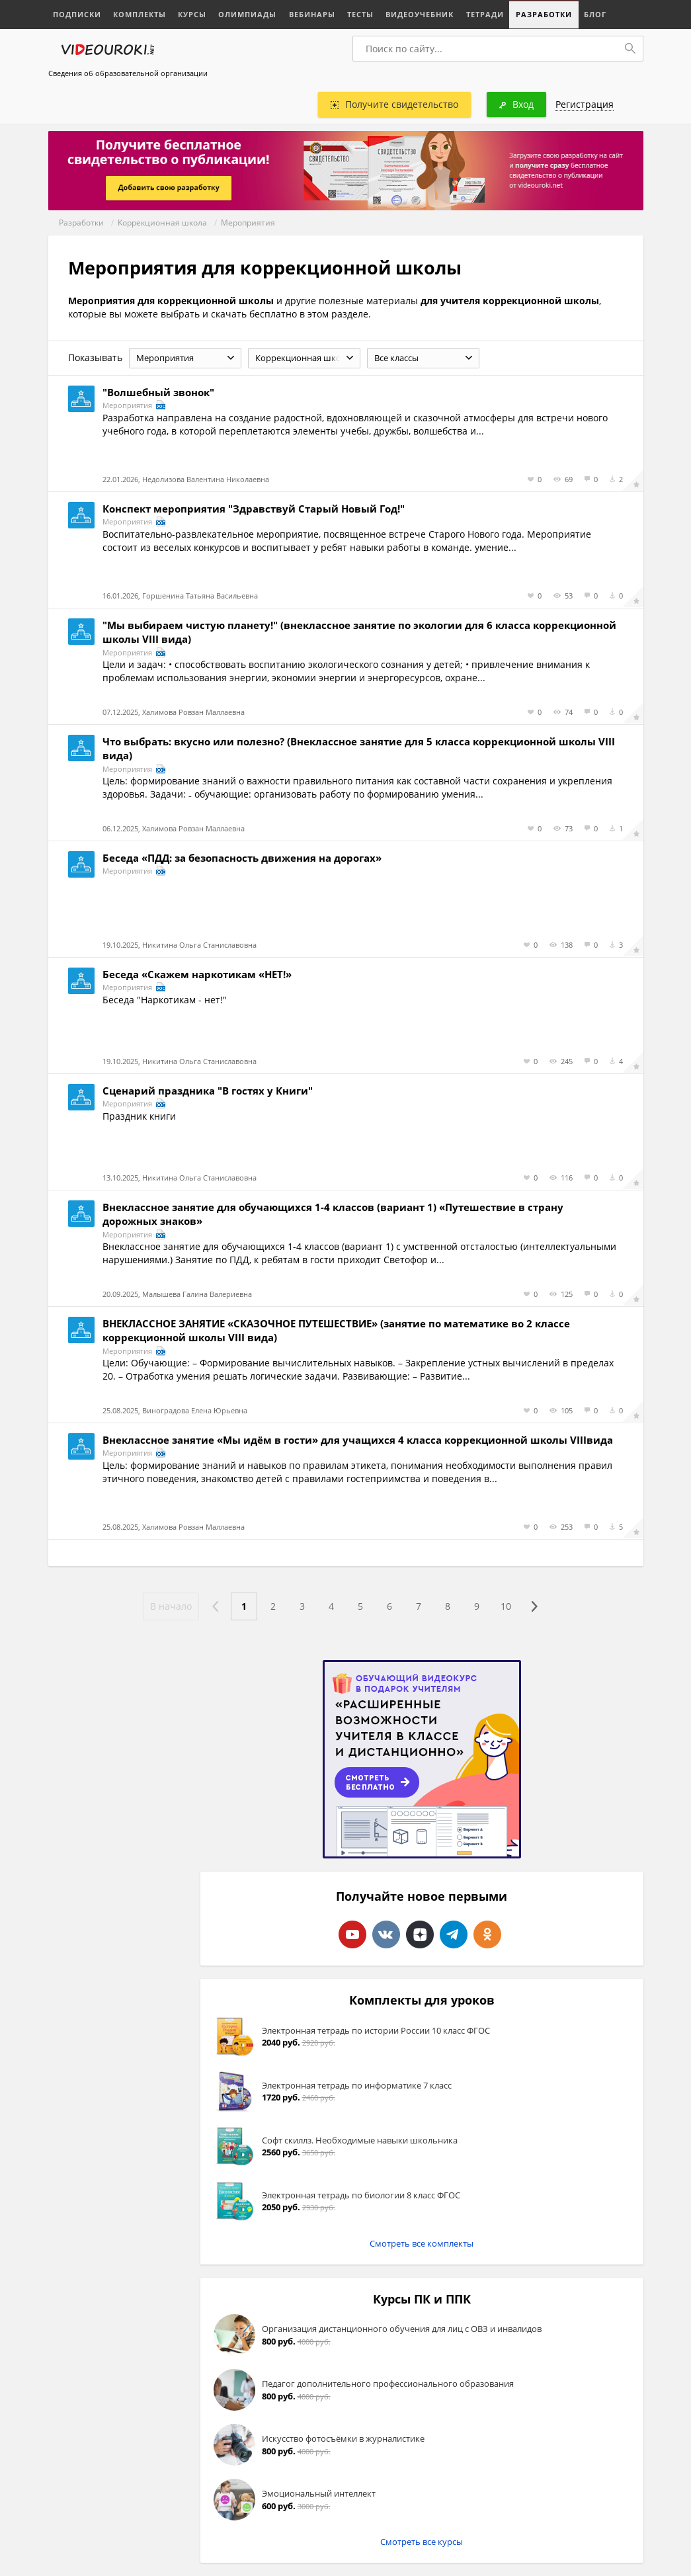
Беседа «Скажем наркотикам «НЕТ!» (197, 974)
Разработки (542, 14)
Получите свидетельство (394, 104)
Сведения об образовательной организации (128, 73)
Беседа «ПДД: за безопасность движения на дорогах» (242, 857)
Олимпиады (247, 14)
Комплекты (139, 14)
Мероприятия (248, 222)
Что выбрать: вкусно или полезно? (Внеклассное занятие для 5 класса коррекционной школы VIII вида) (358, 748)
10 (506, 1606)
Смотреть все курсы (421, 2542)
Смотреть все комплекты (421, 2243)
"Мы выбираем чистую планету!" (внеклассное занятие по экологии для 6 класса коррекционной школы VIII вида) (359, 631)
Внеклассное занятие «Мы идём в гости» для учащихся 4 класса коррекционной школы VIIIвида (357, 1439)
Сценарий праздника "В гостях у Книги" (207, 1090)
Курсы (192, 14)
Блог (594, 14)
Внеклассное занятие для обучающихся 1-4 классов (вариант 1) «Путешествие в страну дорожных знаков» (332, 1213)
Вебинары (311, 14)
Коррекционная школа (162, 222)
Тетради (484, 14)
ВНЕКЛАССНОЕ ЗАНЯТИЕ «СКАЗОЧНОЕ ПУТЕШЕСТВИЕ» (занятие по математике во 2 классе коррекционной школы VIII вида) (336, 1330)
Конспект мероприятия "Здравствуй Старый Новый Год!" (253, 508)
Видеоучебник (419, 14)
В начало (171, 1606)
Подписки (77, 14)
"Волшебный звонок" (158, 392)
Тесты (359, 14)
